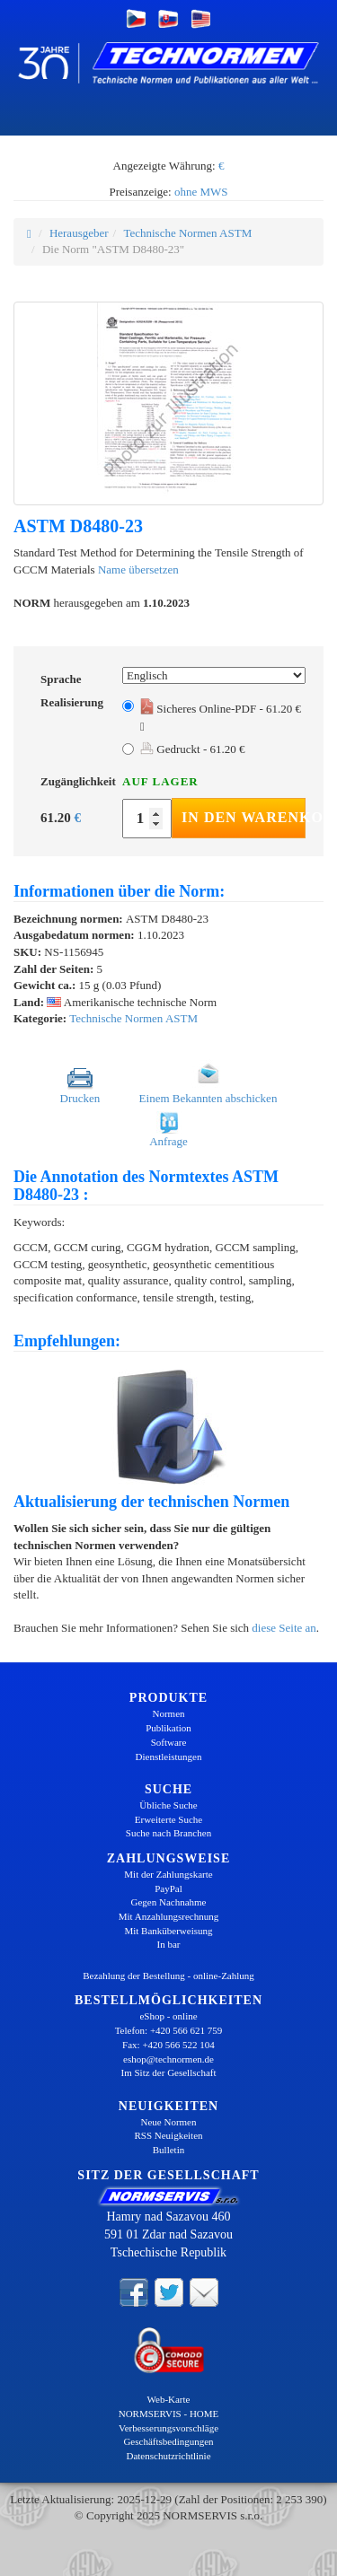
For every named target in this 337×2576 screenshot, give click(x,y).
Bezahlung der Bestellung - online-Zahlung (168, 1975)
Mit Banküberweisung (168, 1930)
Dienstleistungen (169, 1756)
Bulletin (168, 2149)
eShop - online (168, 2016)
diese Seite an (283, 1627)
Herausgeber (79, 233)
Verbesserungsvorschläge (168, 2428)
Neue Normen (168, 2121)
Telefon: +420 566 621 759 (169, 2030)
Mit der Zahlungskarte (168, 1874)
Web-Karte (169, 2399)
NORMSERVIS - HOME (169, 2413)
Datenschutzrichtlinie (168, 2455)
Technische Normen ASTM (187, 233)
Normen (168, 1713)
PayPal (168, 1888)
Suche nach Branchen (168, 1832)
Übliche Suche (168, 1805)
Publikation (168, 1727)
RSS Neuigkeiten (168, 2135)
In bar (169, 1944)
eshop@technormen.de (168, 2059)
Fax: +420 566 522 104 (168, 2044)
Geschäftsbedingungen (168, 2441)
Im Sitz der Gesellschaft (169, 2072)
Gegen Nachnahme (169, 1902)
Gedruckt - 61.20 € (192, 749)
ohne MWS (201, 191)
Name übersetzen (138, 569)
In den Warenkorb (244, 817)
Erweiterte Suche (168, 1819)
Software (169, 1742)
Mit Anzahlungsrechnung (169, 1916)
